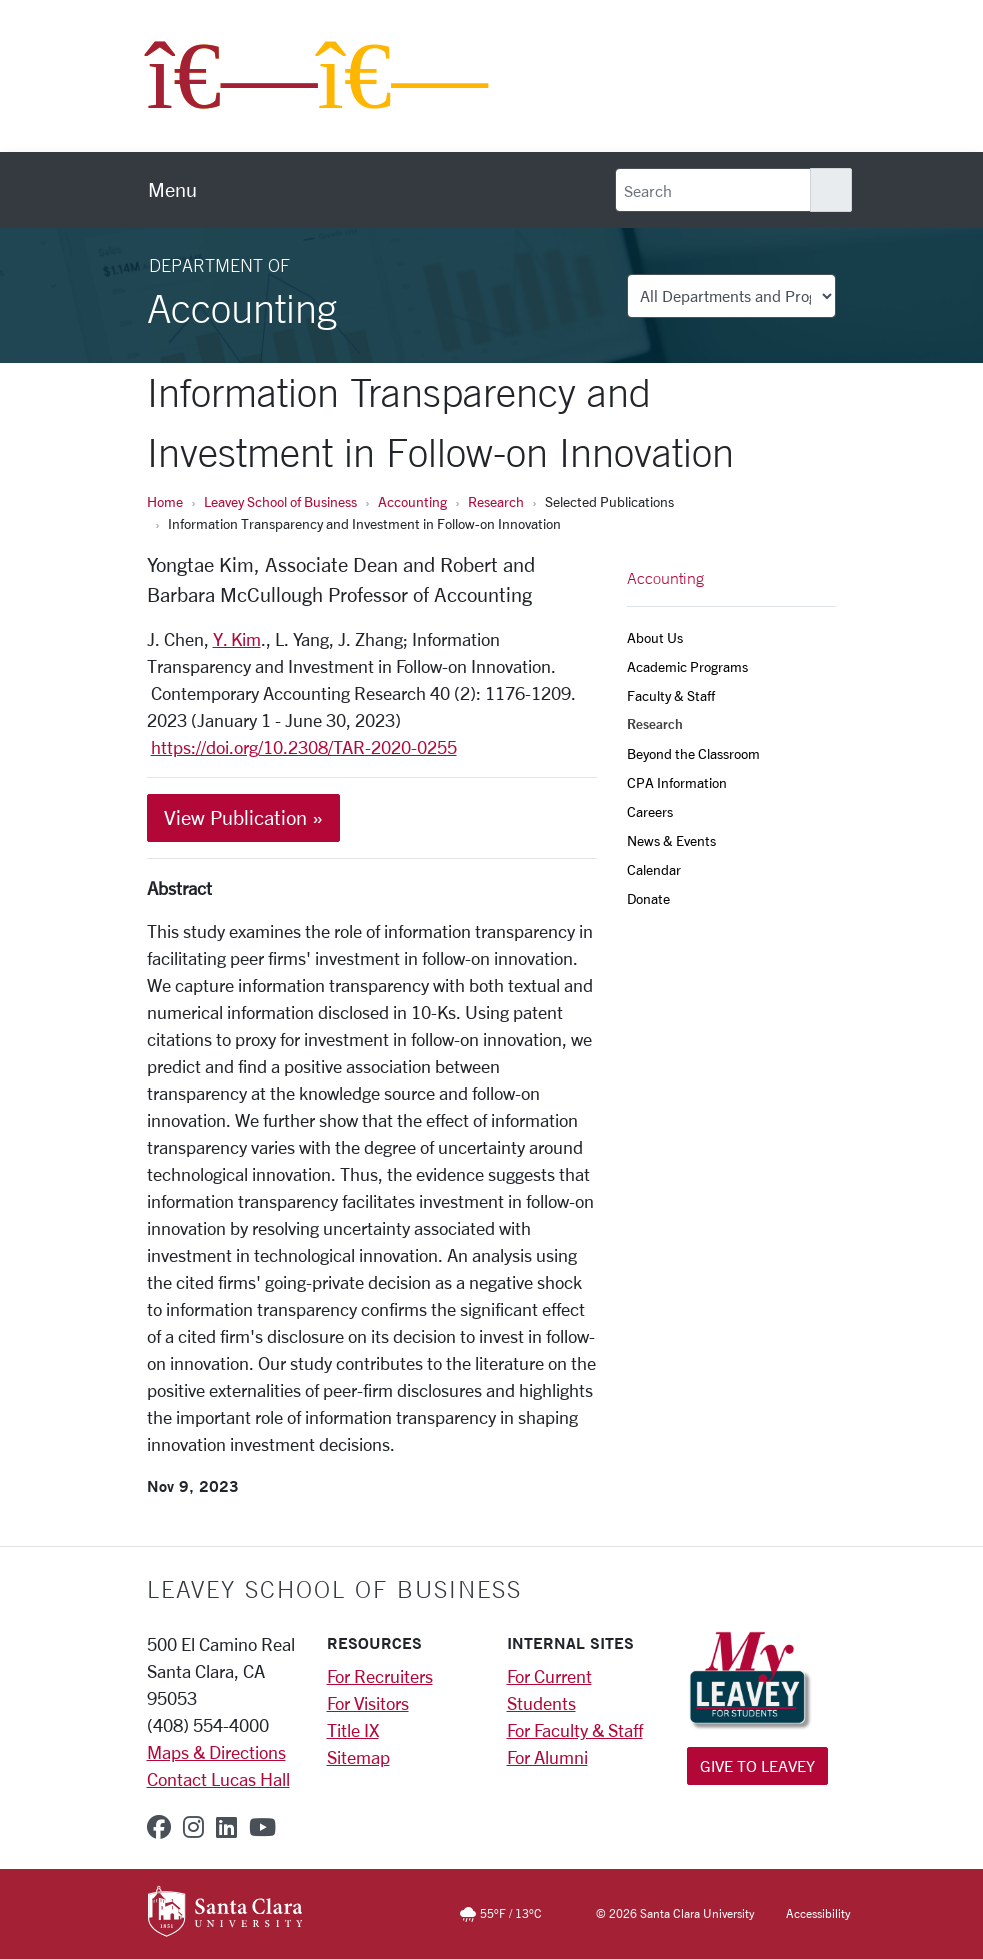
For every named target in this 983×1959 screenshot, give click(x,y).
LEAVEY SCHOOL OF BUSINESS (334, 1589)
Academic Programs (687, 666)
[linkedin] (226, 1827)
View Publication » (243, 817)
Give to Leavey (757, 1765)
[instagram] (193, 1827)
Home (165, 501)
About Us (655, 637)
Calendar (654, 869)
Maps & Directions (216, 1752)
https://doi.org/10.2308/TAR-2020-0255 (304, 747)
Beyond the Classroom (693, 753)
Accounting (412, 501)
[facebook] (159, 1827)
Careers (650, 811)
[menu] (172, 190)
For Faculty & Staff (575, 1730)
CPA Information (677, 782)
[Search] (713, 190)
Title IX (353, 1730)
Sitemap (358, 1757)
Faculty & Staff (671, 695)
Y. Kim (237, 639)
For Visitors (368, 1703)
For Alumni (547, 1757)
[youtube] (262, 1827)
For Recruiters (380, 1676)
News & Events (671, 840)
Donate (648, 898)
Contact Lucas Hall (218, 1779)
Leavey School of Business (280, 501)
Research (496, 501)
